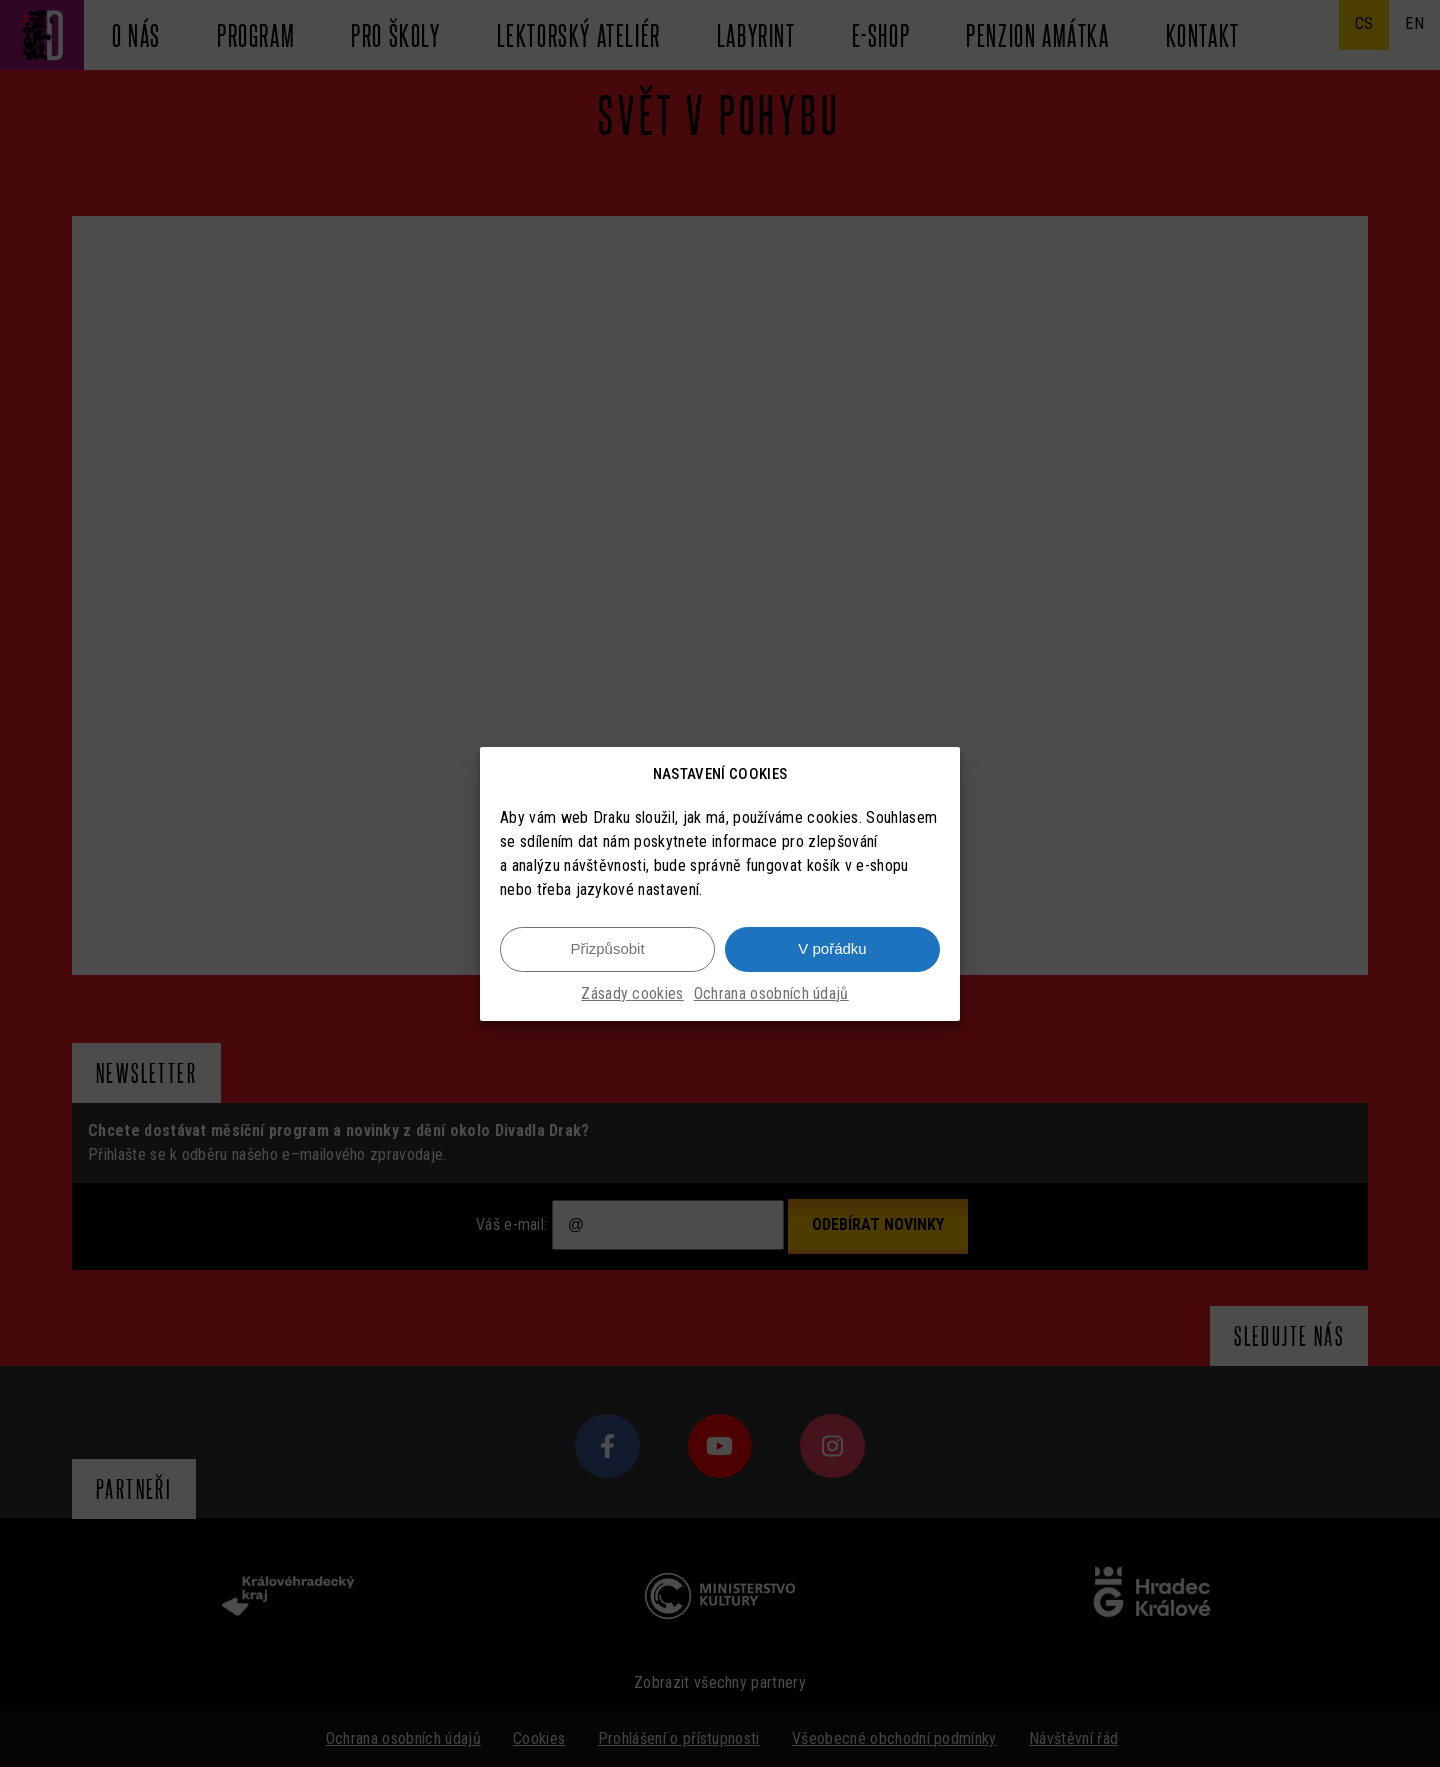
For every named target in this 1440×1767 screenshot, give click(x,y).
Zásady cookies (632, 993)
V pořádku (832, 948)
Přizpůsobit (607, 948)
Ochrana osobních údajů (771, 993)
